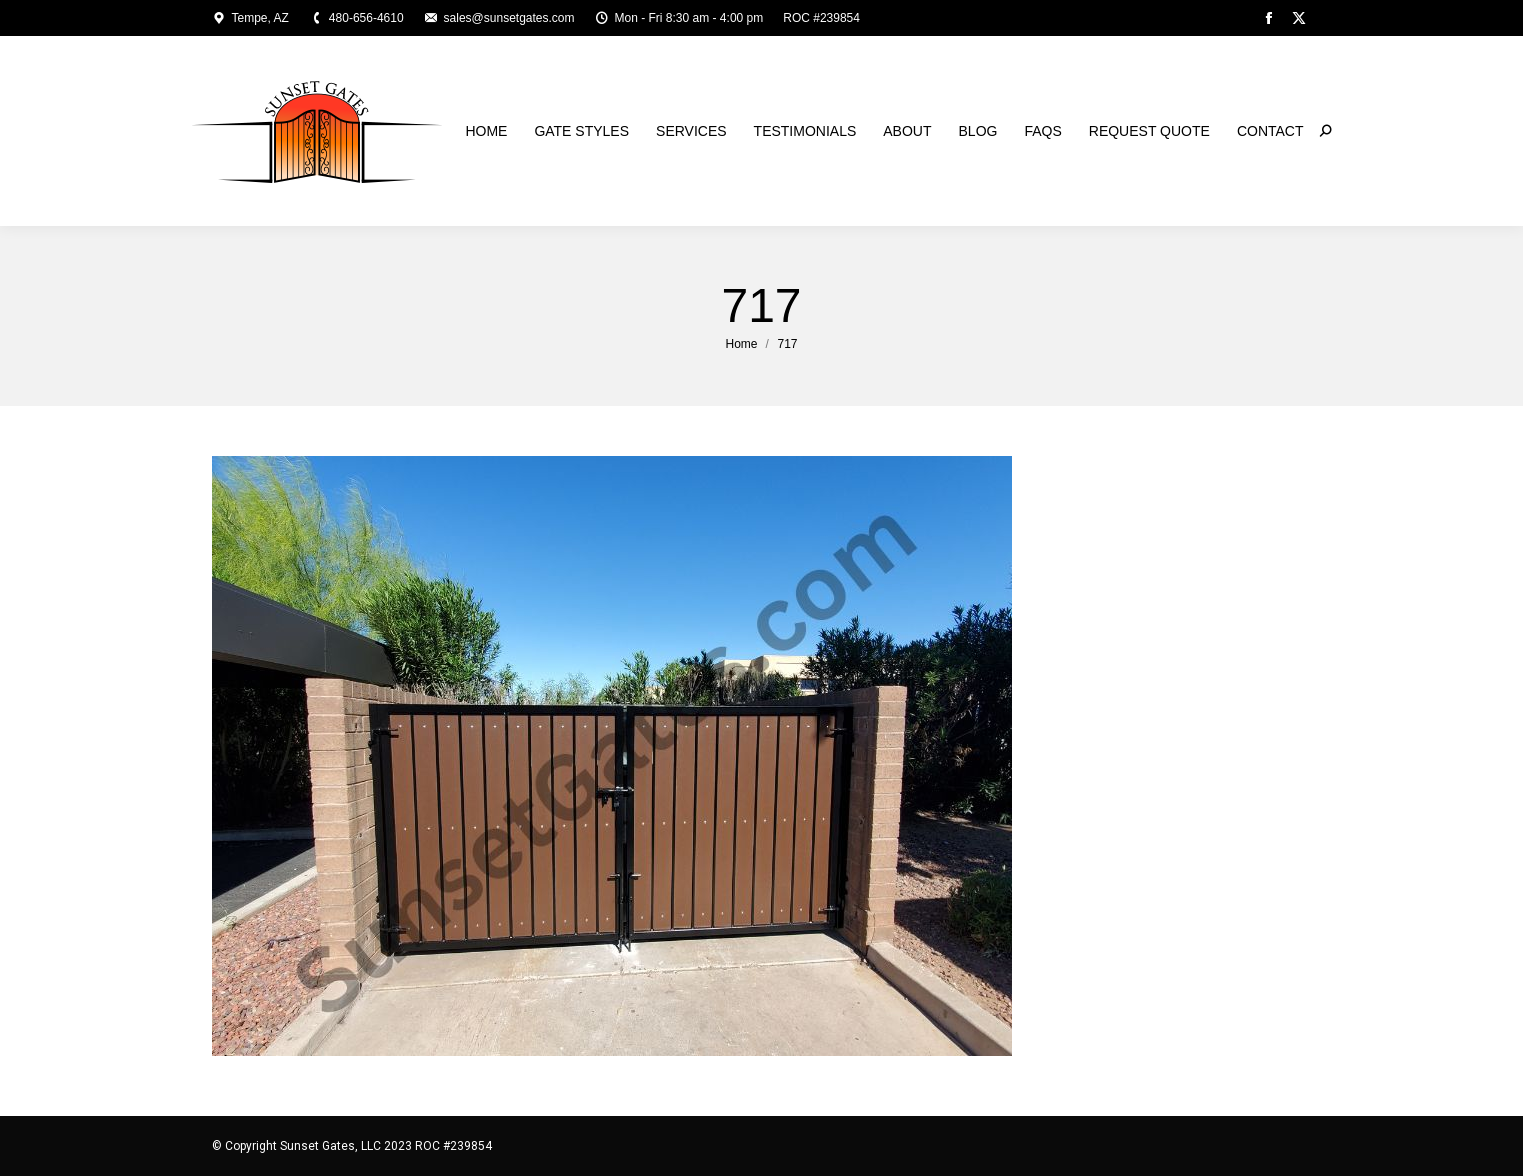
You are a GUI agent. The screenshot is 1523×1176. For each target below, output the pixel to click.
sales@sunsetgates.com (499, 18)
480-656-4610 (356, 18)
